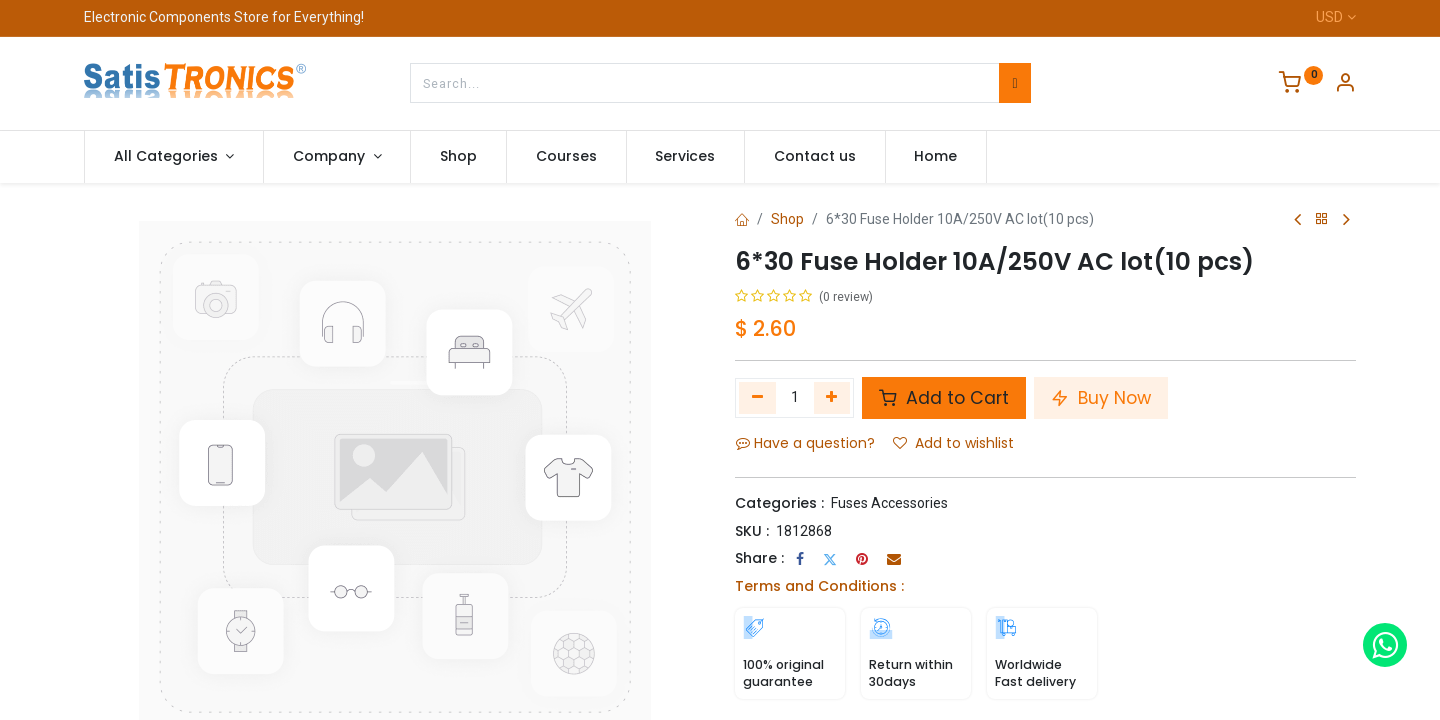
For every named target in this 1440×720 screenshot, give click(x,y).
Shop (787, 219)
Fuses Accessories (889, 503)
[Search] (1014, 83)
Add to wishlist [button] (953, 443)
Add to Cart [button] (944, 398)
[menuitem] (458, 157)
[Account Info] (1345, 85)
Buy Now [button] (1101, 398)
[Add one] (832, 398)
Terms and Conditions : (819, 586)
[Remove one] (757, 398)
